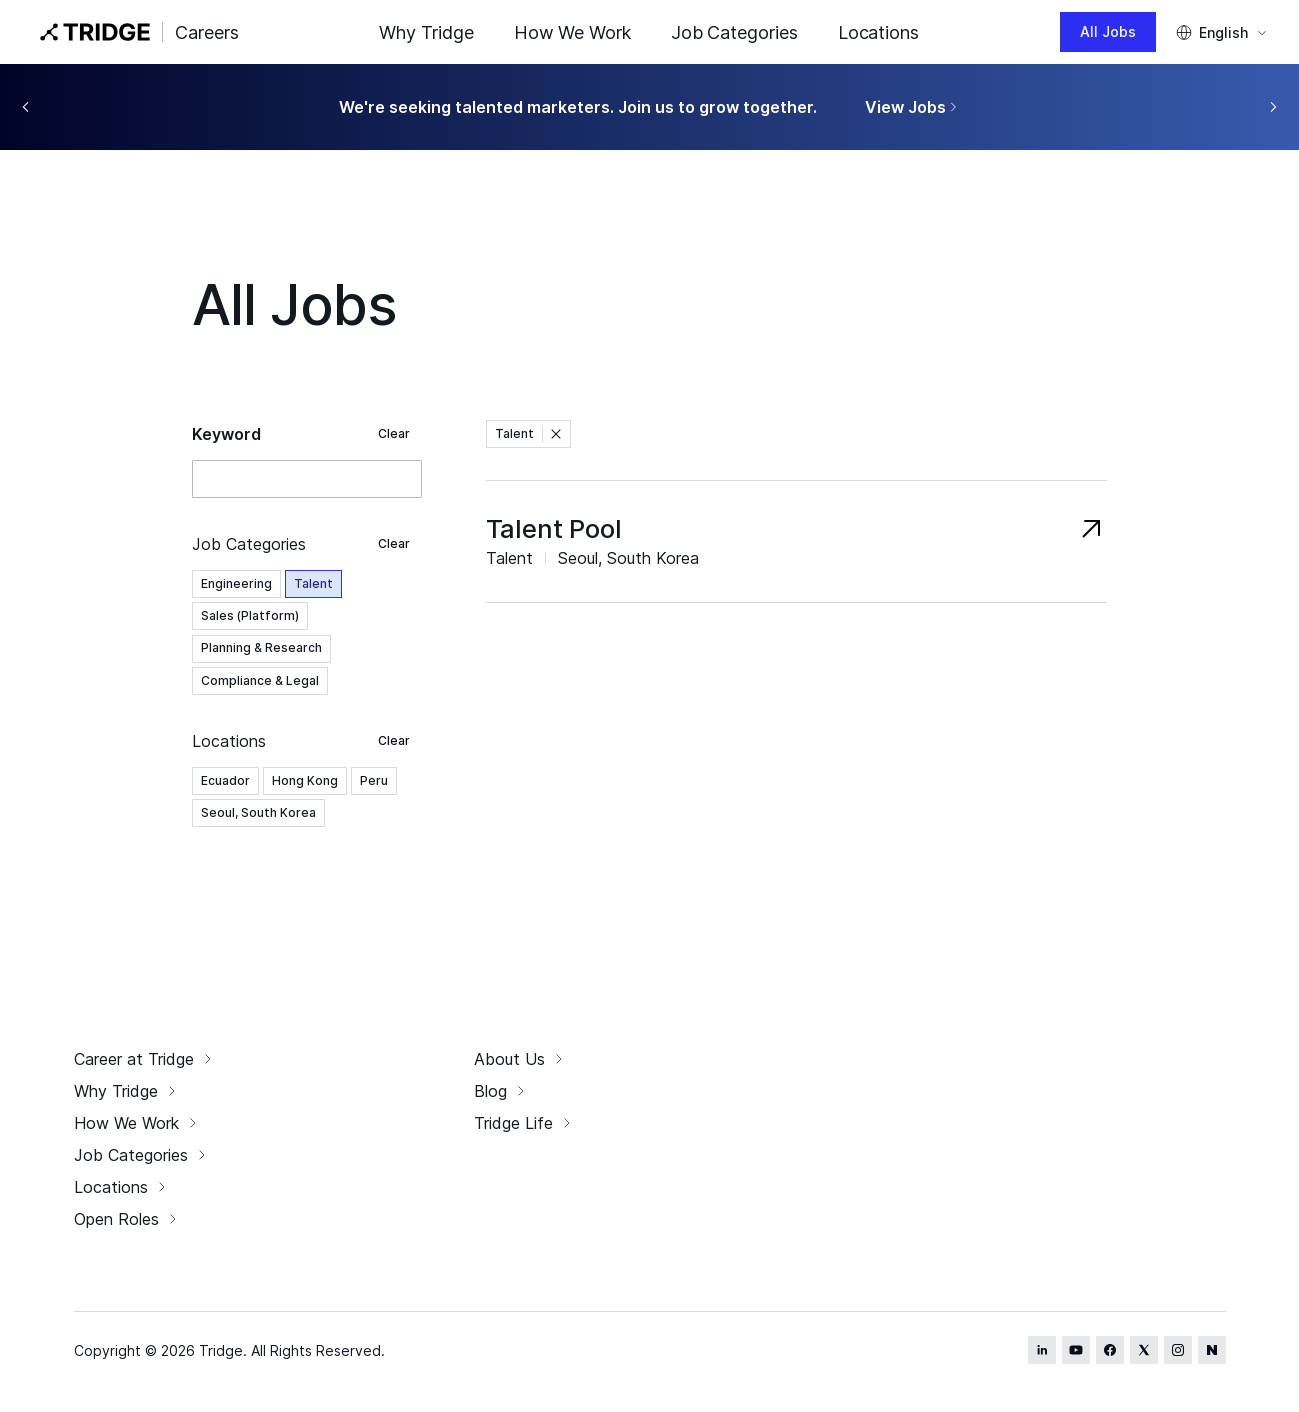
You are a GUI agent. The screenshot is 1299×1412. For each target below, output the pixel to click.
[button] (556, 434)
